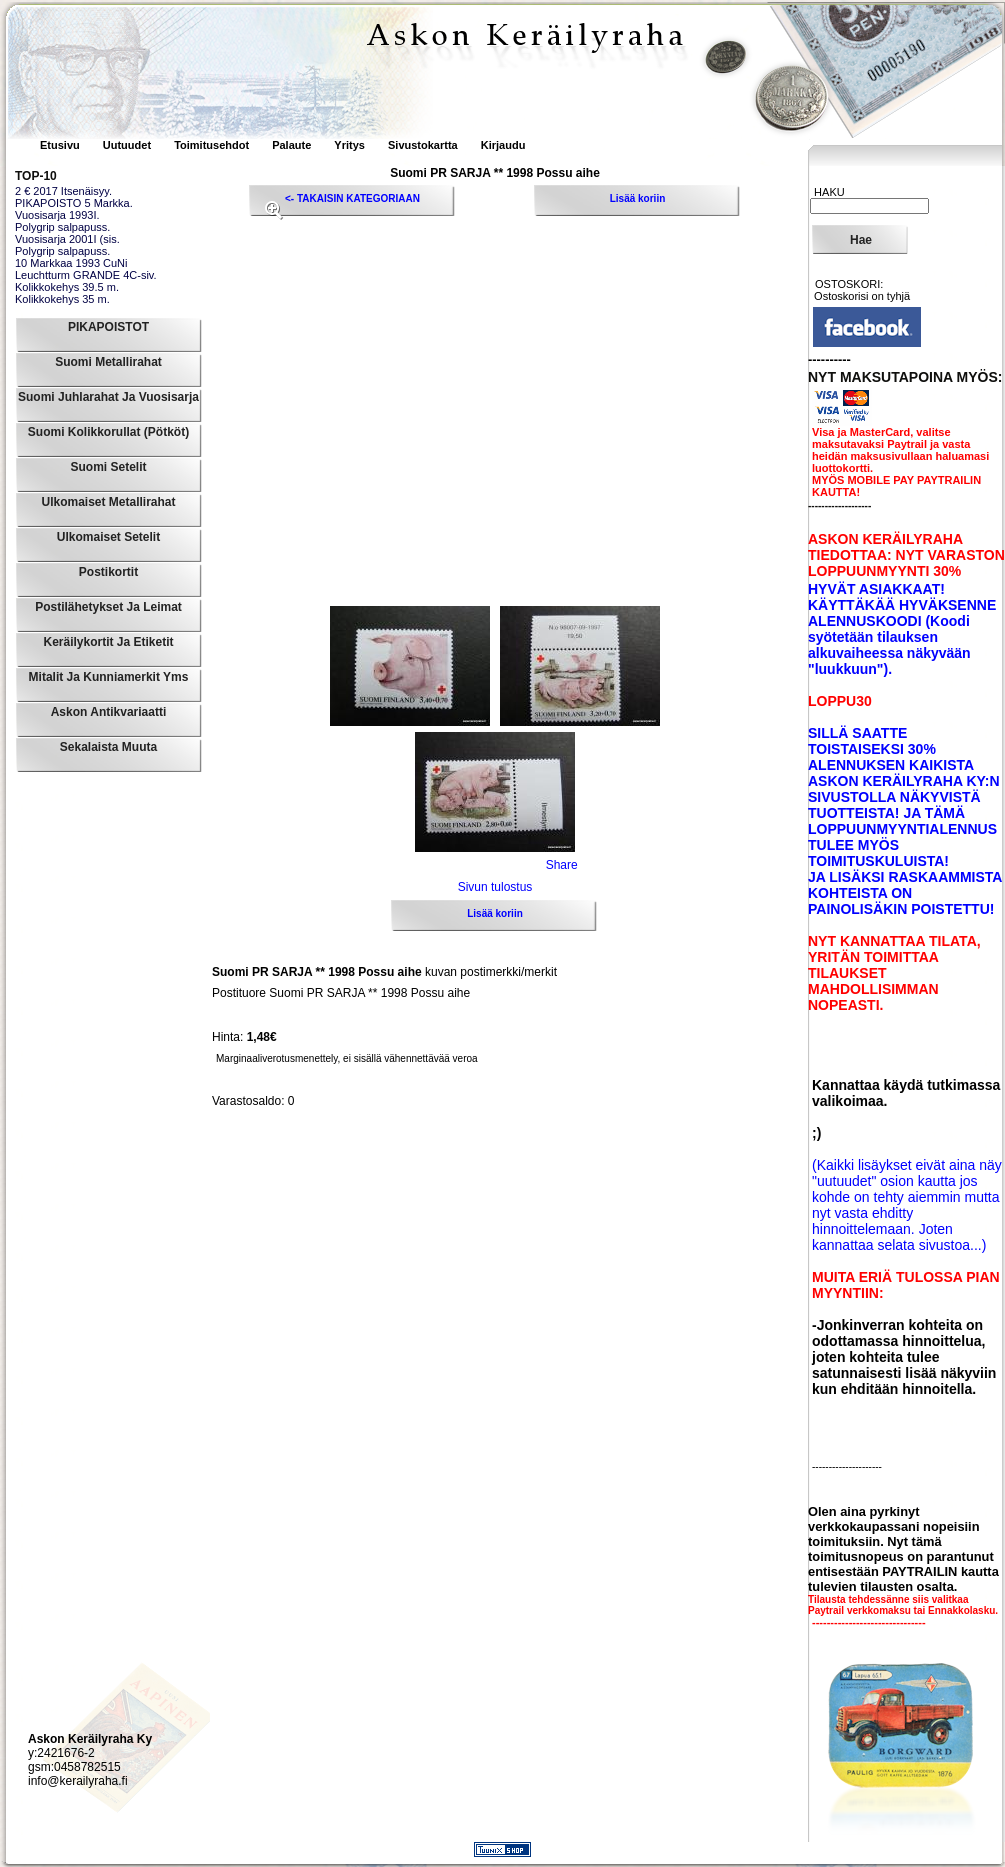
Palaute (291, 145)
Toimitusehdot (213, 145)
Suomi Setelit (108, 467)
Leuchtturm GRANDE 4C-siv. (86, 275)
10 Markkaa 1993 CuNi (71, 263)
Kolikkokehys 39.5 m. (67, 287)
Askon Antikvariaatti (109, 712)
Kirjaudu (503, 145)
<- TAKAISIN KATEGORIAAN (352, 198)
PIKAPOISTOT (108, 327)
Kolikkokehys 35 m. (62, 299)
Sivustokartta (423, 145)
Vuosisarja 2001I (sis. (67, 239)
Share (562, 865)
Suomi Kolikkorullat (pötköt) (108, 432)
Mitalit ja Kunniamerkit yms (109, 677)
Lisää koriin (638, 198)
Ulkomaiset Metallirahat (108, 502)
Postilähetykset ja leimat (108, 607)
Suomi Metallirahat (108, 362)
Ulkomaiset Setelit (108, 537)
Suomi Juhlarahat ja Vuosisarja (108, 397)
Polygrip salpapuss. (62, 227)
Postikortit (108, 572)
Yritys (349, 145)
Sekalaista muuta (108, 747)
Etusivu (61, 145)
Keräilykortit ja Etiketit (108, 642)
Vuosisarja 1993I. (57, 215)
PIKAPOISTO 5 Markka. (74, 203)
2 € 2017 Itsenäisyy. (63, 191)
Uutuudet (128, 145)
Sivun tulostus (495, 887)
